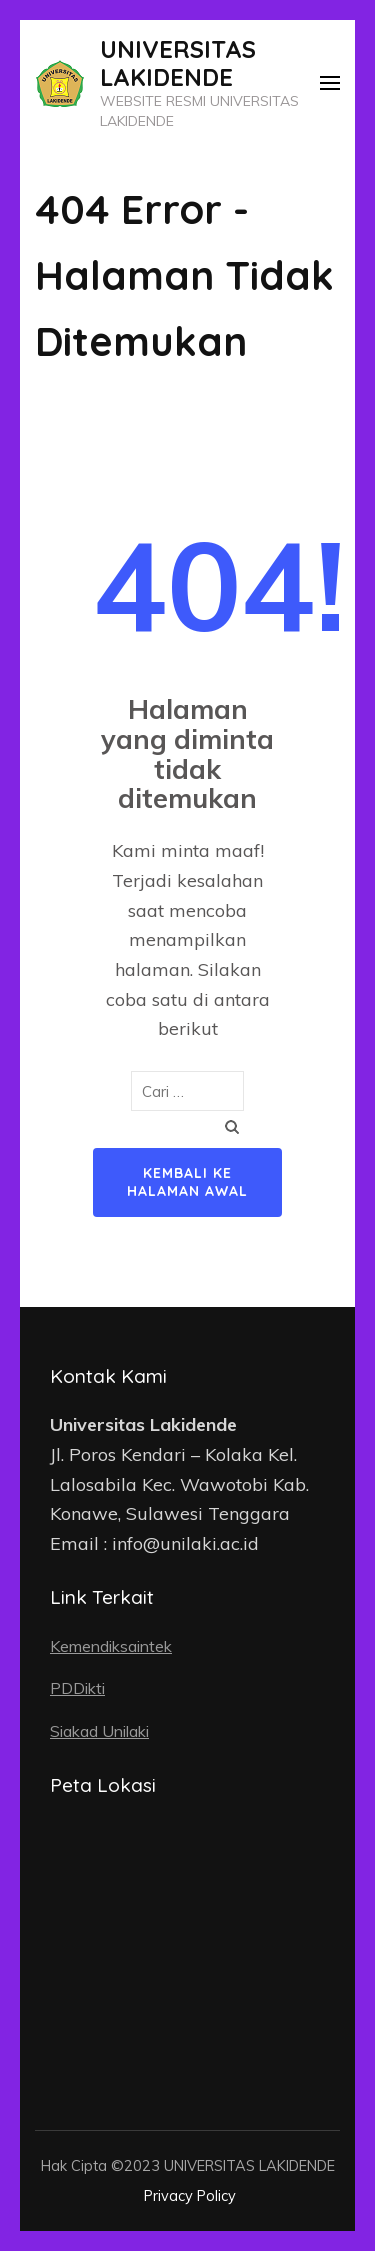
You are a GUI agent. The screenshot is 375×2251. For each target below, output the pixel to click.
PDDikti (77, 1688)
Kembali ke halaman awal (187, 1182)
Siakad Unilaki (99, 1731)
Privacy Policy (190, 2195)
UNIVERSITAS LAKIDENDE (178, 63)
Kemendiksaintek (111, 1646)
